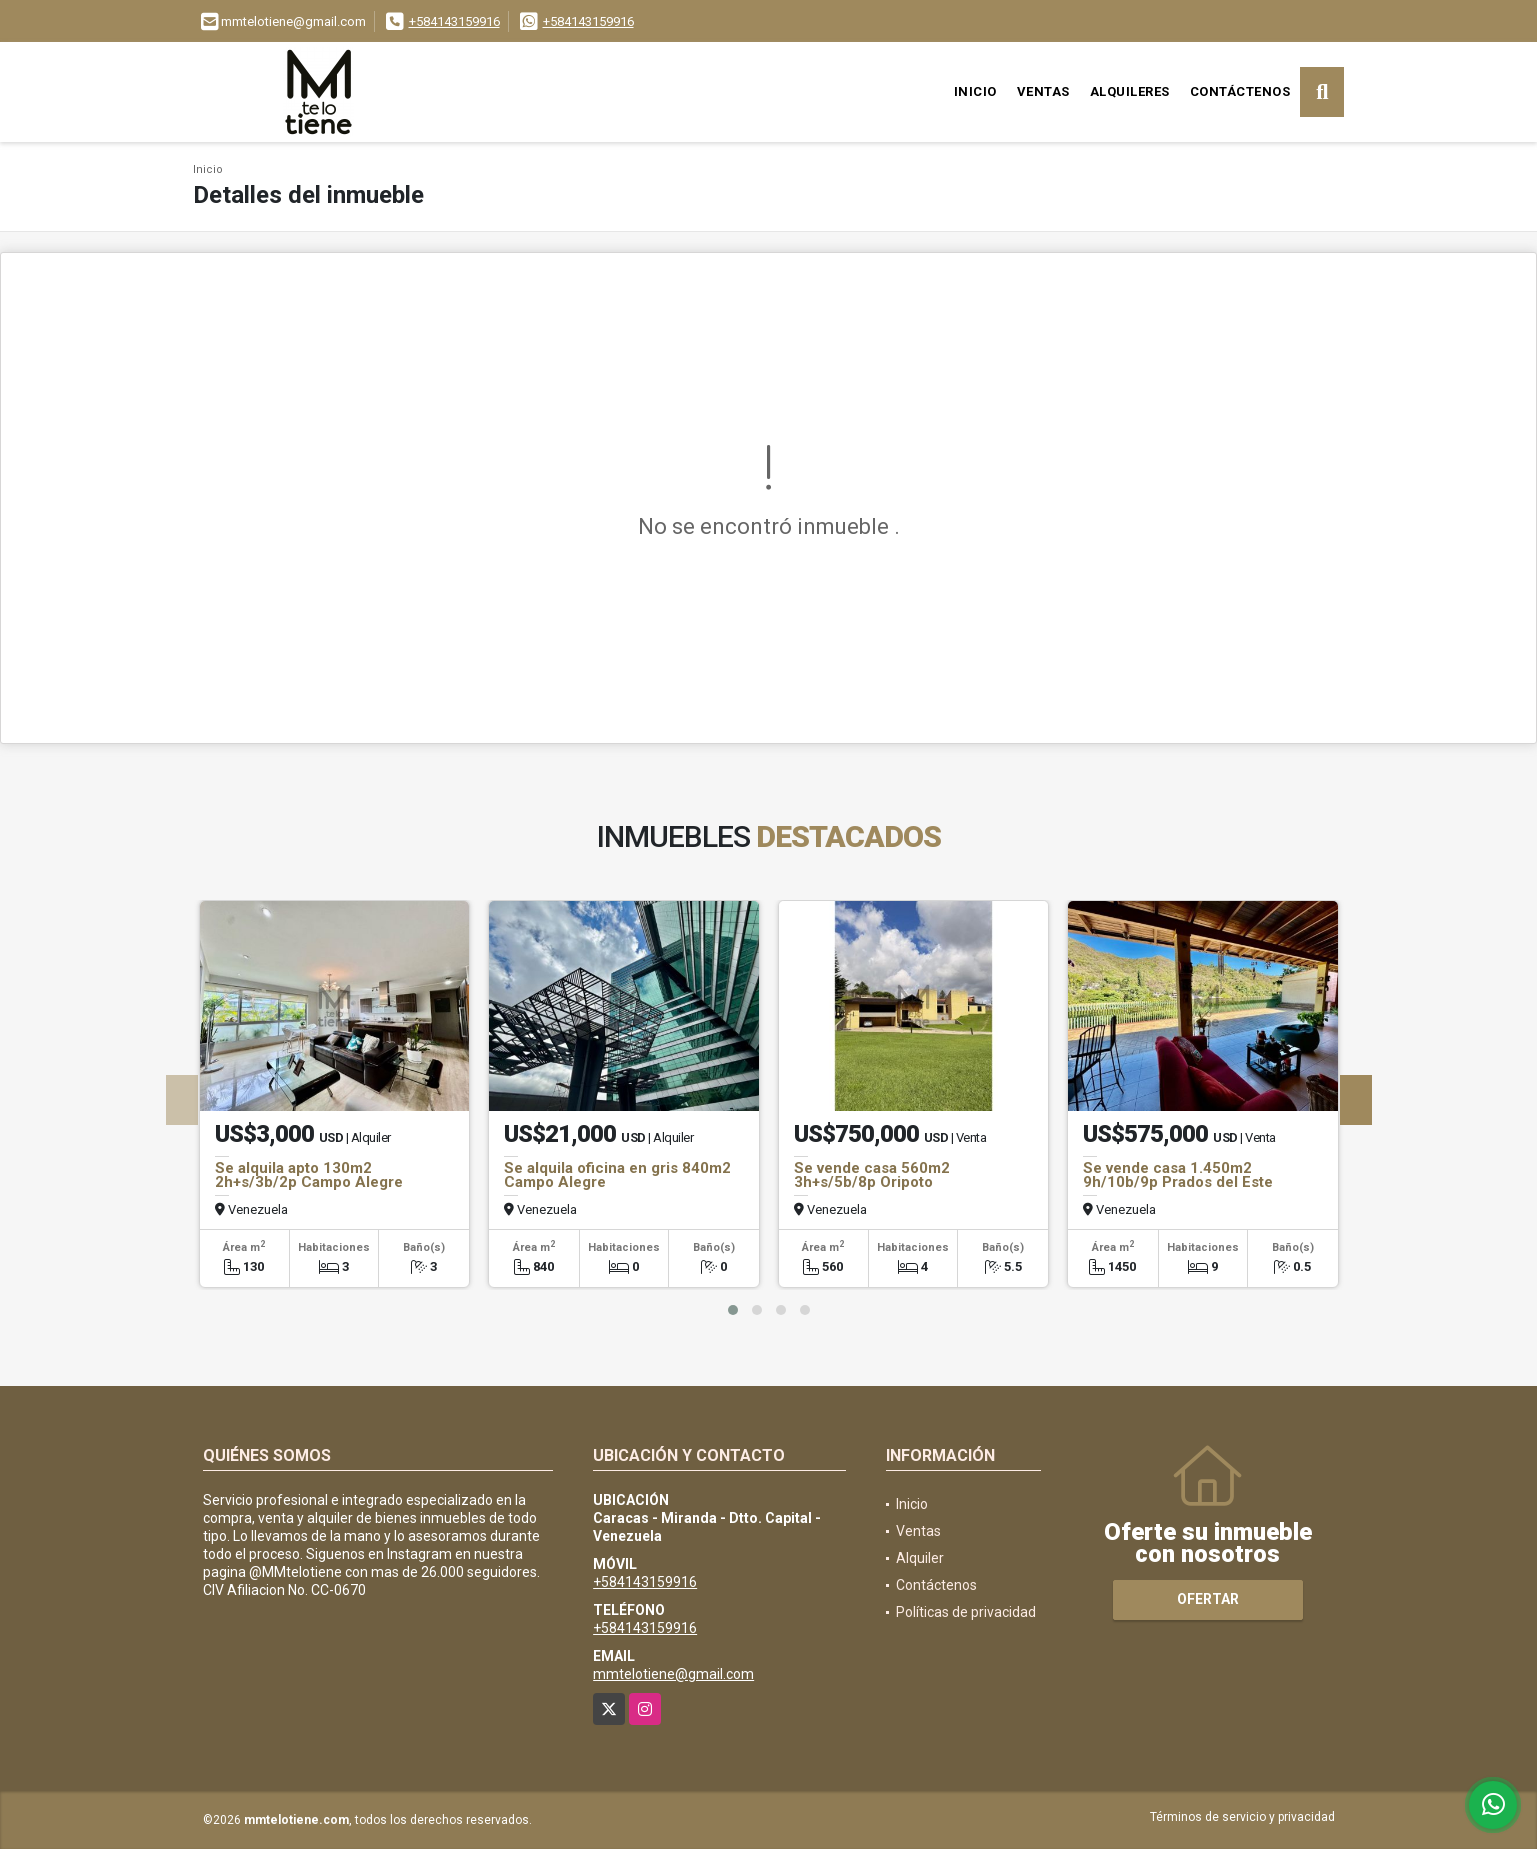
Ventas (1043, 91)
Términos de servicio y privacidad (1242, 1817)
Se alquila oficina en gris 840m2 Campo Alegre (617, 1175)
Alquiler (920, 1558)
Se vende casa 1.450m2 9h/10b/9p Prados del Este (1178, 1175)
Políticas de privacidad (966, 1612)
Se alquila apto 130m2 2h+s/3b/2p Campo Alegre (309, 1175)
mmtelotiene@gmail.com (673, 1674)
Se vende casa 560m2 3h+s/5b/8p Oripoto (872, 1175)
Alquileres (1130, 91)
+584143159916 (454, 21)
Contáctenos (1240, 91)
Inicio (975, 91)
